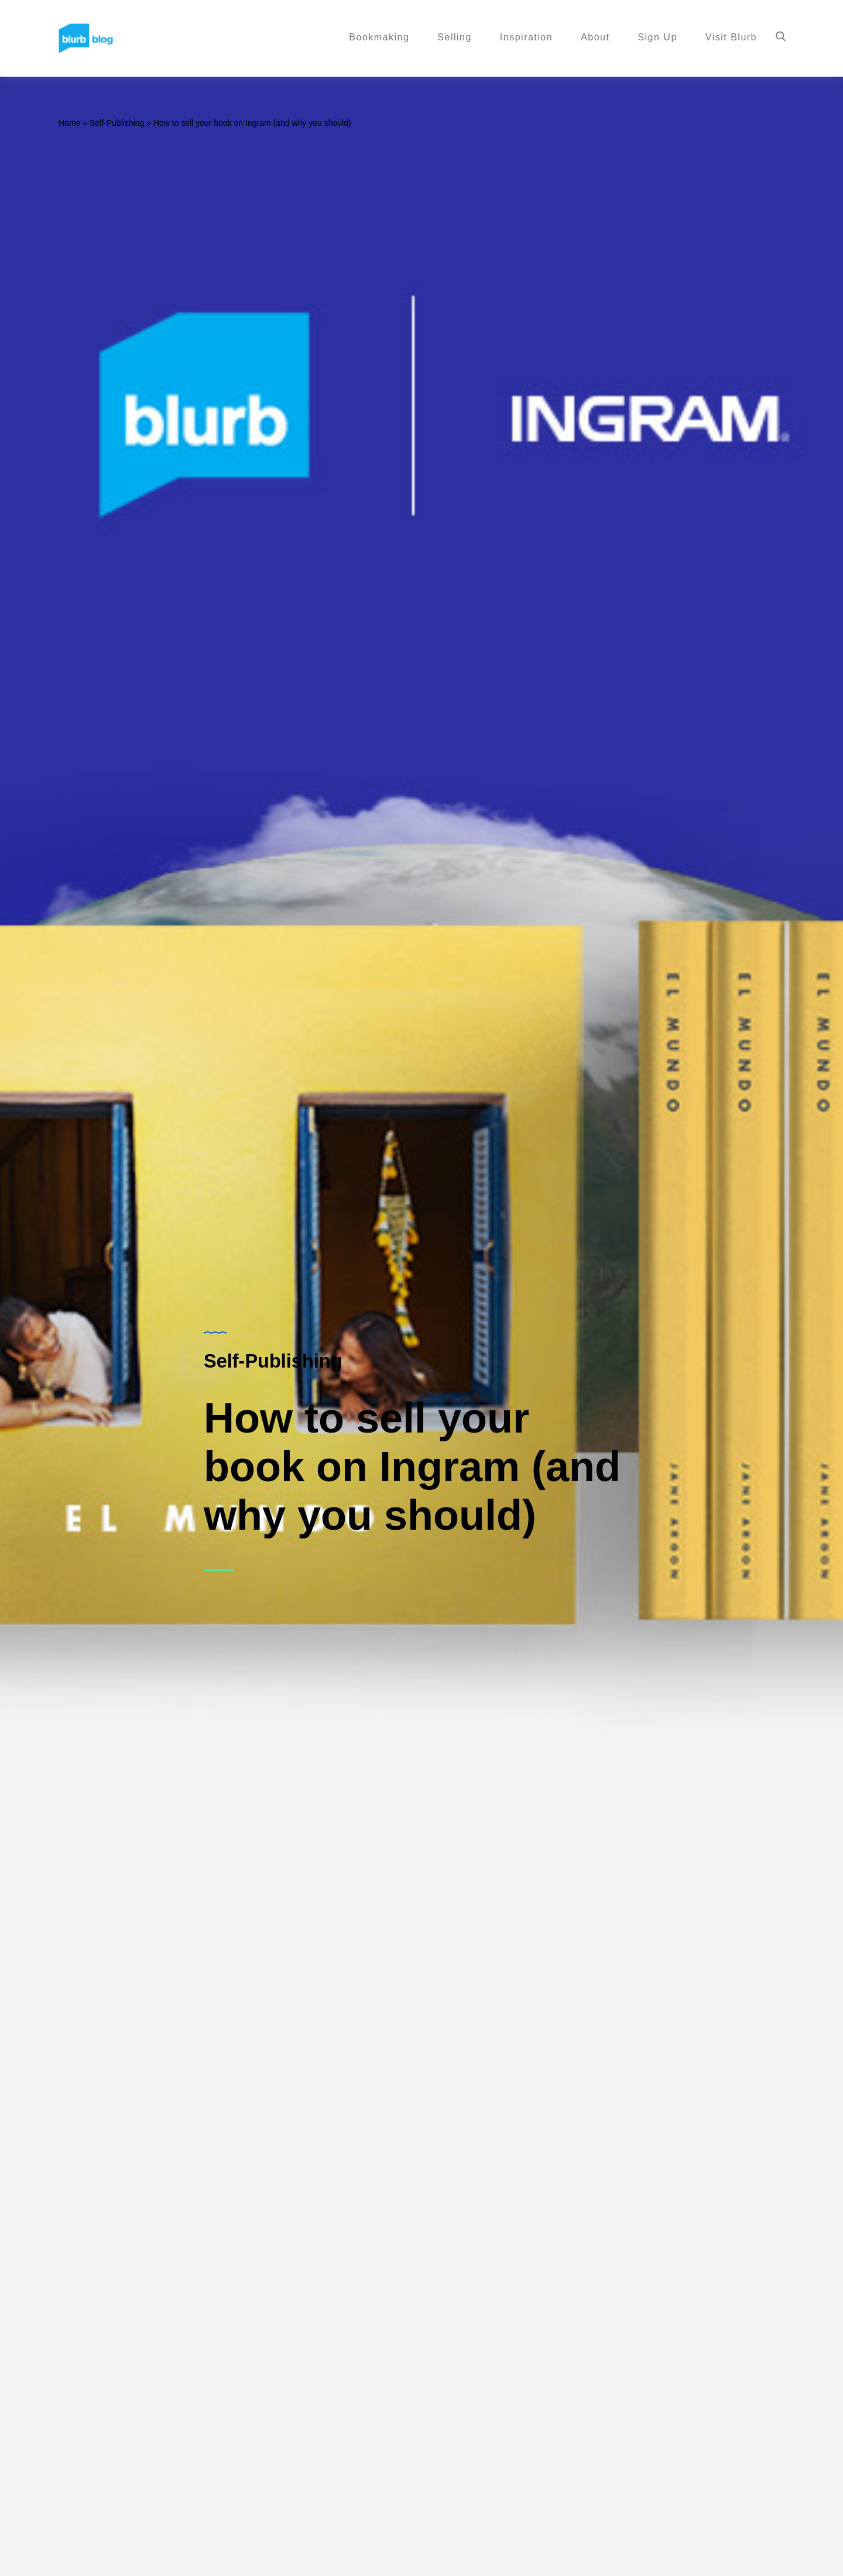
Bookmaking (379, 38)
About (595, 38)
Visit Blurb (731, 38)
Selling (454, 38)
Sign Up (657, 38)
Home (69, 123)
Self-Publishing (117, 123)
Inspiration (526, 38)
